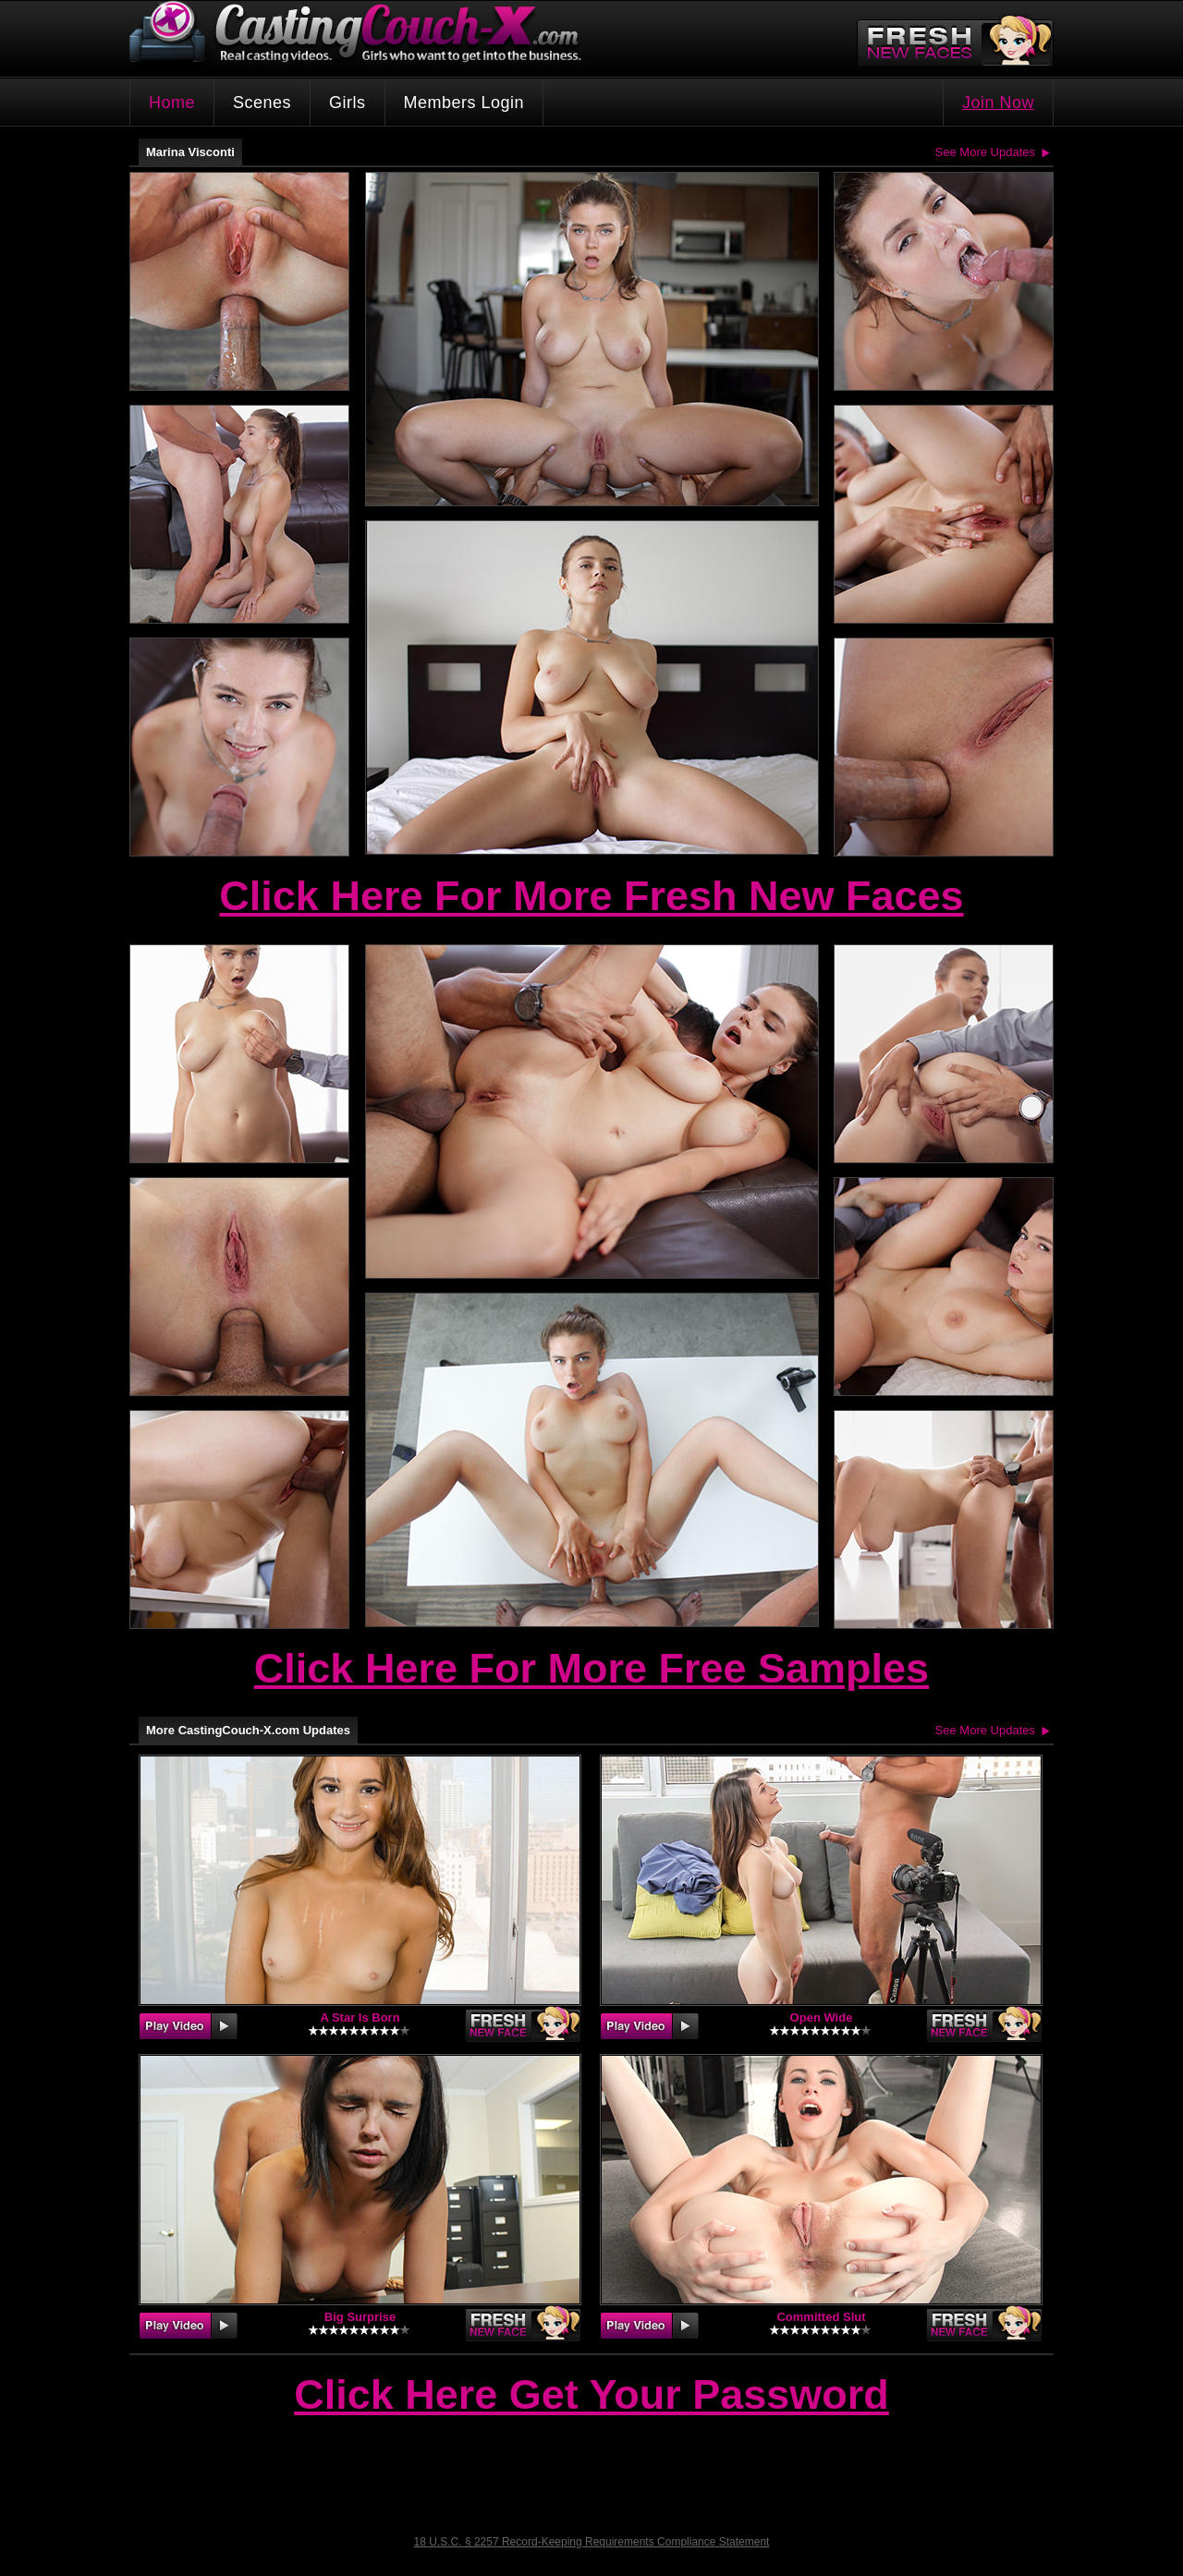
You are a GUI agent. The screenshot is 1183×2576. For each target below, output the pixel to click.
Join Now (998, 102)
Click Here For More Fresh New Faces (591, 896)
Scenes (262, 102)
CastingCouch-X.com (361, 36)
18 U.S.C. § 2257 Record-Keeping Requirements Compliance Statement (592, 2541)
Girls (347, 102)
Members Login (464, 102)
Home (172, 102)
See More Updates (985, 152)
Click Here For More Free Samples (591, 1668)
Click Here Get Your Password (591, 2396)
